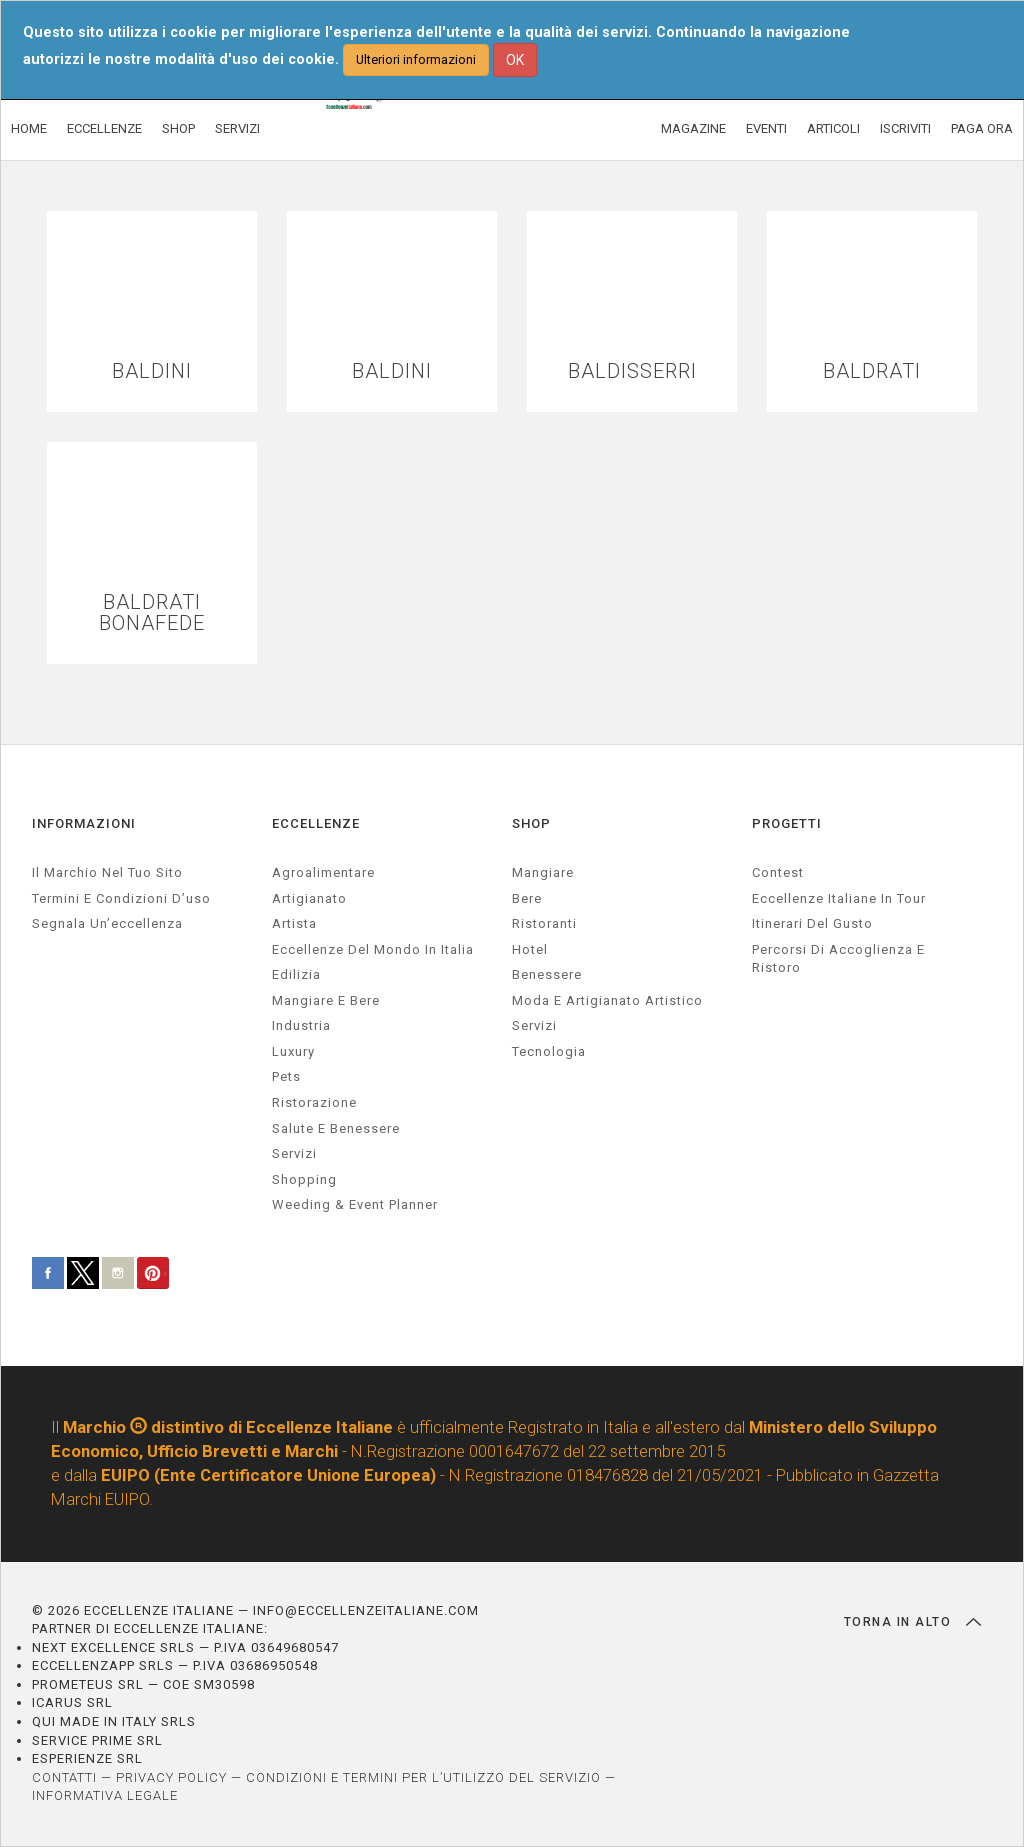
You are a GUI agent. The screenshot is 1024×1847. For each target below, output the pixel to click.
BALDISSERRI (632, 371)
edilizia (296, 974)
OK (515, 60)
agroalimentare (323, 872)
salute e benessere (336, 1128)
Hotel (530, 949)
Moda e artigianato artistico (607, 1000)
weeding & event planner (355, 1204)
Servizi (534, 1025)
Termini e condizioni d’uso (121, 898)
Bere (527, 898)
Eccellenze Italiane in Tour (839, 898)
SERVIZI (237, 128)
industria (301, 1025)
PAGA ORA (982, 128)
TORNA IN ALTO (912, 1622)
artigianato (309, 898)
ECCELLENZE (104, 128)
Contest (778, 872)
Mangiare (543, 872)
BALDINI (152, 371)
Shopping (304, 1179)
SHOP (178, 128)
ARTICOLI (833, 128)
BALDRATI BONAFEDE (152, 613)
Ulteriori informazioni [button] (416, 59)
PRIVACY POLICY (171, 1777)
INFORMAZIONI (84, 823)
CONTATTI (64, 1777)
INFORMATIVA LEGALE (105, 1795)
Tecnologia (549, 1051)
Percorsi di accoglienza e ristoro (838, 959)
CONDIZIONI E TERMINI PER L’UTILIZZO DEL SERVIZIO (423, 1777)
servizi (294, 1153)
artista (294, 923)
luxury (293, 1051)
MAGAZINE (693, 128)
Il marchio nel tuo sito (107, 872)
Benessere (547, 974)
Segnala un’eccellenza (107, 923)
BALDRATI (872, 371)
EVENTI (766, 128)
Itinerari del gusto (812, 923)
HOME (29, 128)
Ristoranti (544, 923)
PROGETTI (787, 823)
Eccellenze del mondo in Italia (373, 949)
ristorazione (314, 1102)
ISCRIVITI (905, 128)
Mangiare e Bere (326, 1000)
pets (286, 1076)
